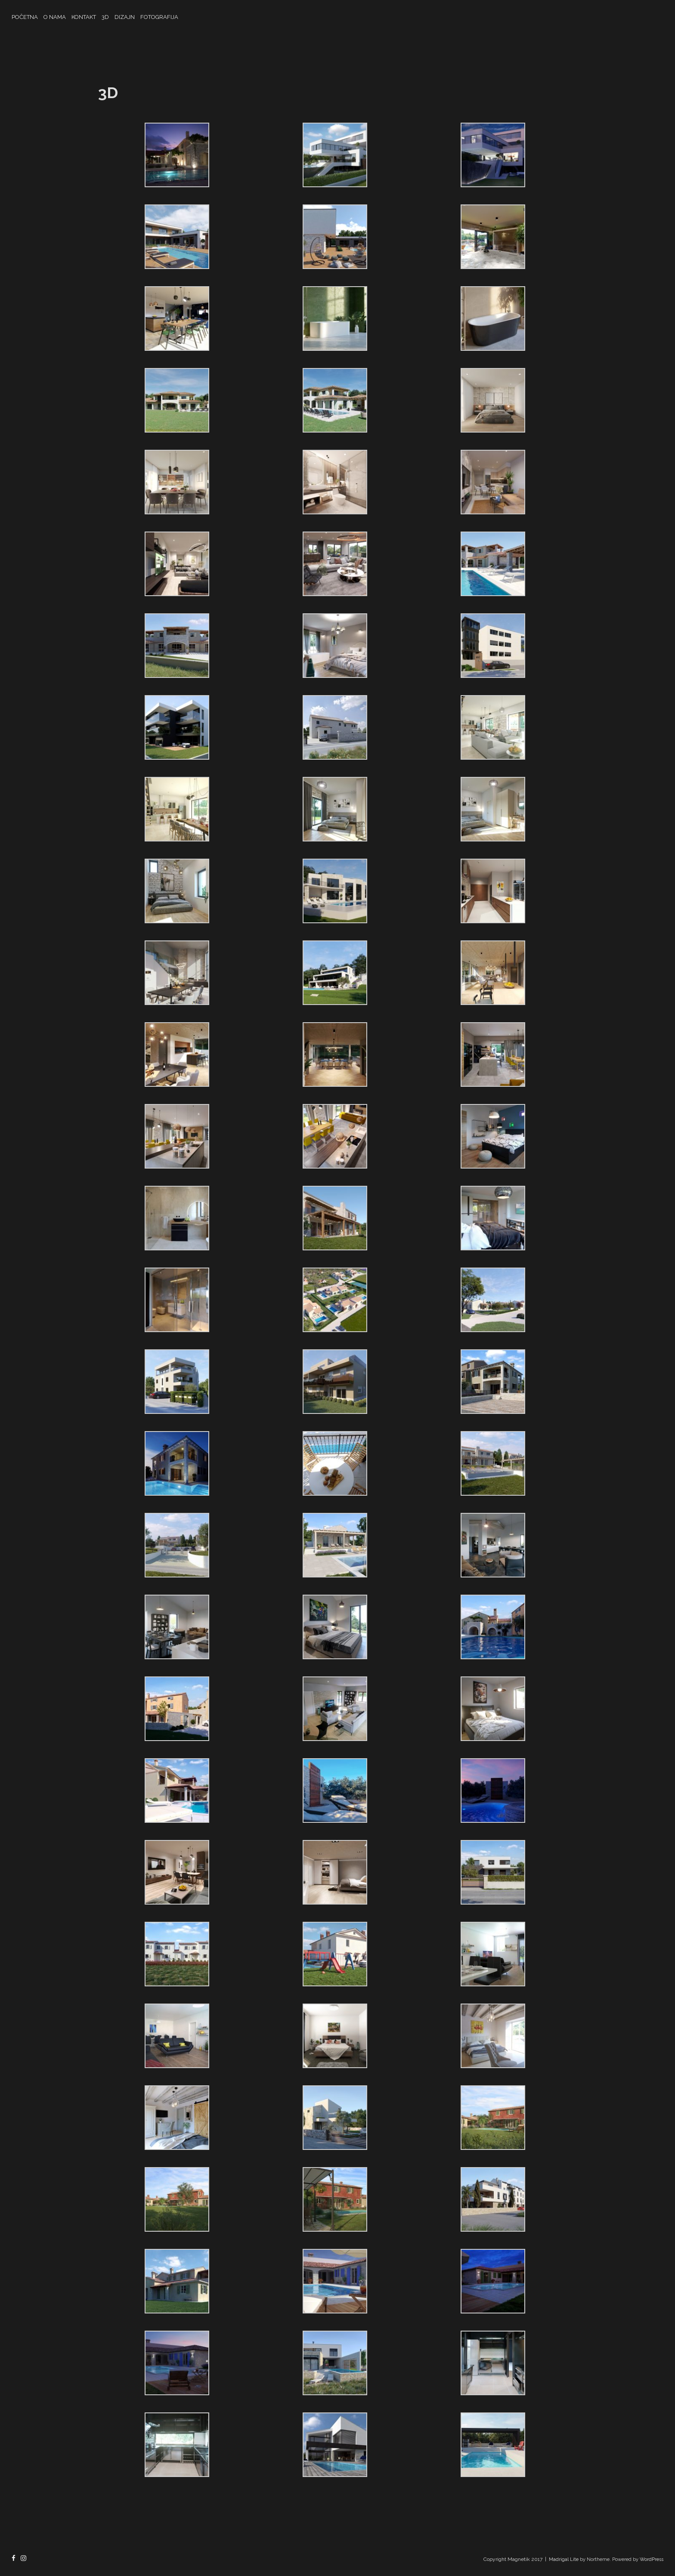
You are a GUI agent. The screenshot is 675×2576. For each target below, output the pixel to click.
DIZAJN (125, 17)
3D (105, 17)
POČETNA (25, 17)
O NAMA (54, 17)
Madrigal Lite (564, 2559)
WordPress (651, 2559)
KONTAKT (83, 17)
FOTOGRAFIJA (159, 17)
